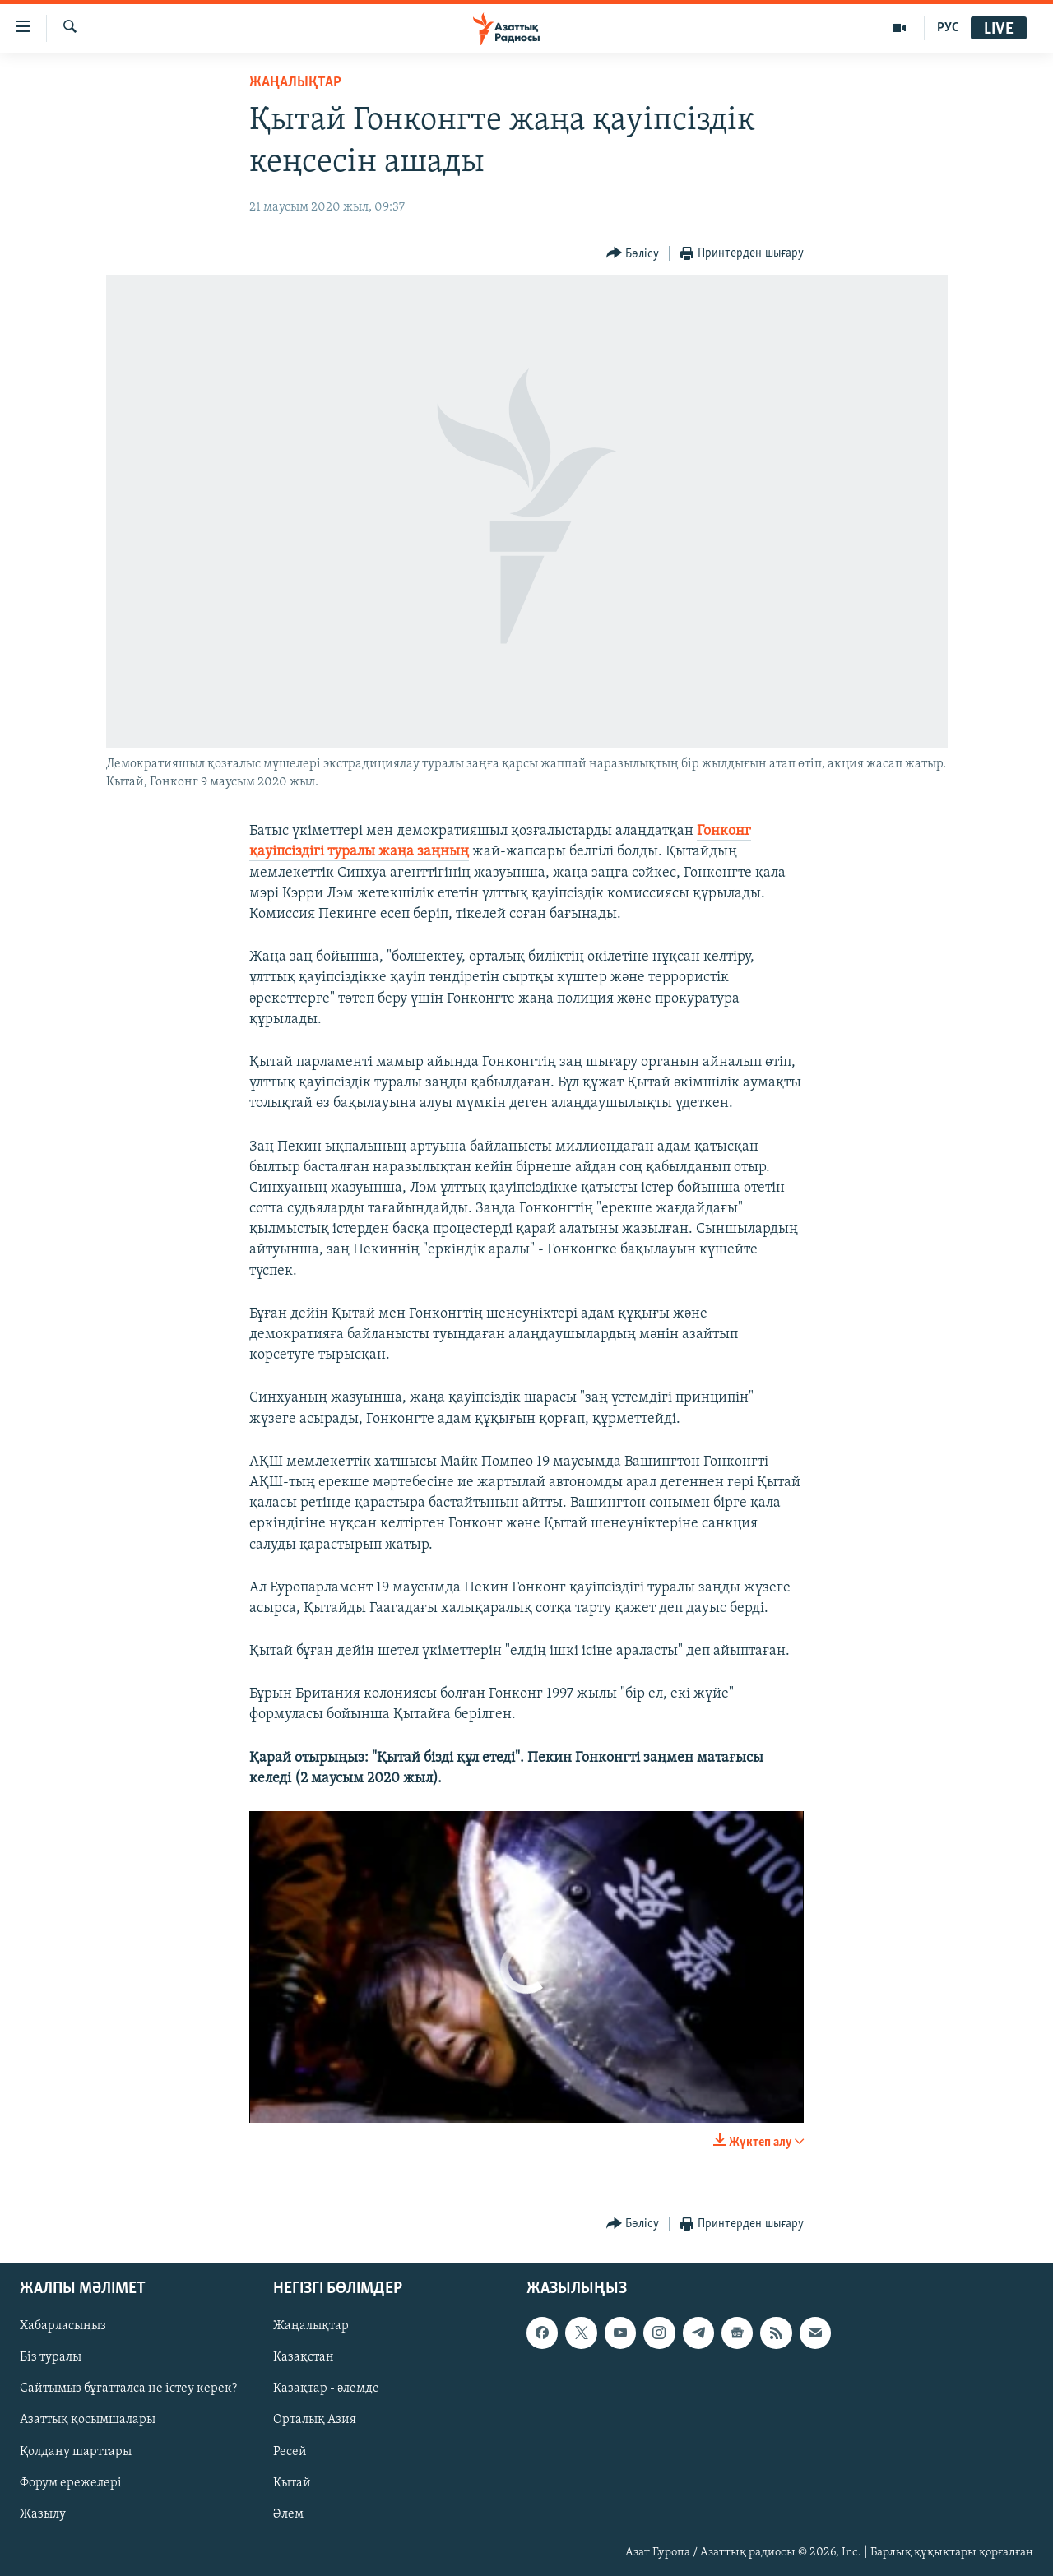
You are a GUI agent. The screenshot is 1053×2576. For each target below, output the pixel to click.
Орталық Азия (314, 2420)
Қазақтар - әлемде (326, 2389)
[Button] (633, 254)
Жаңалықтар (311, 2326)
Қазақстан (303, 2358)
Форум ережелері (71, 2483)
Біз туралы (50, 2358)
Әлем (288, 2514)
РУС (948, 28)
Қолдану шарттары (76, 2451)
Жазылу (43, 2514)
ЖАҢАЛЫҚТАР (295, 82)
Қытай (292, 2483)
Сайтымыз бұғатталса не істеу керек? (128, 2389)
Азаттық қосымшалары (87, 2420)
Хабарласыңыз (63, 2326)
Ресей (290, 2451)
